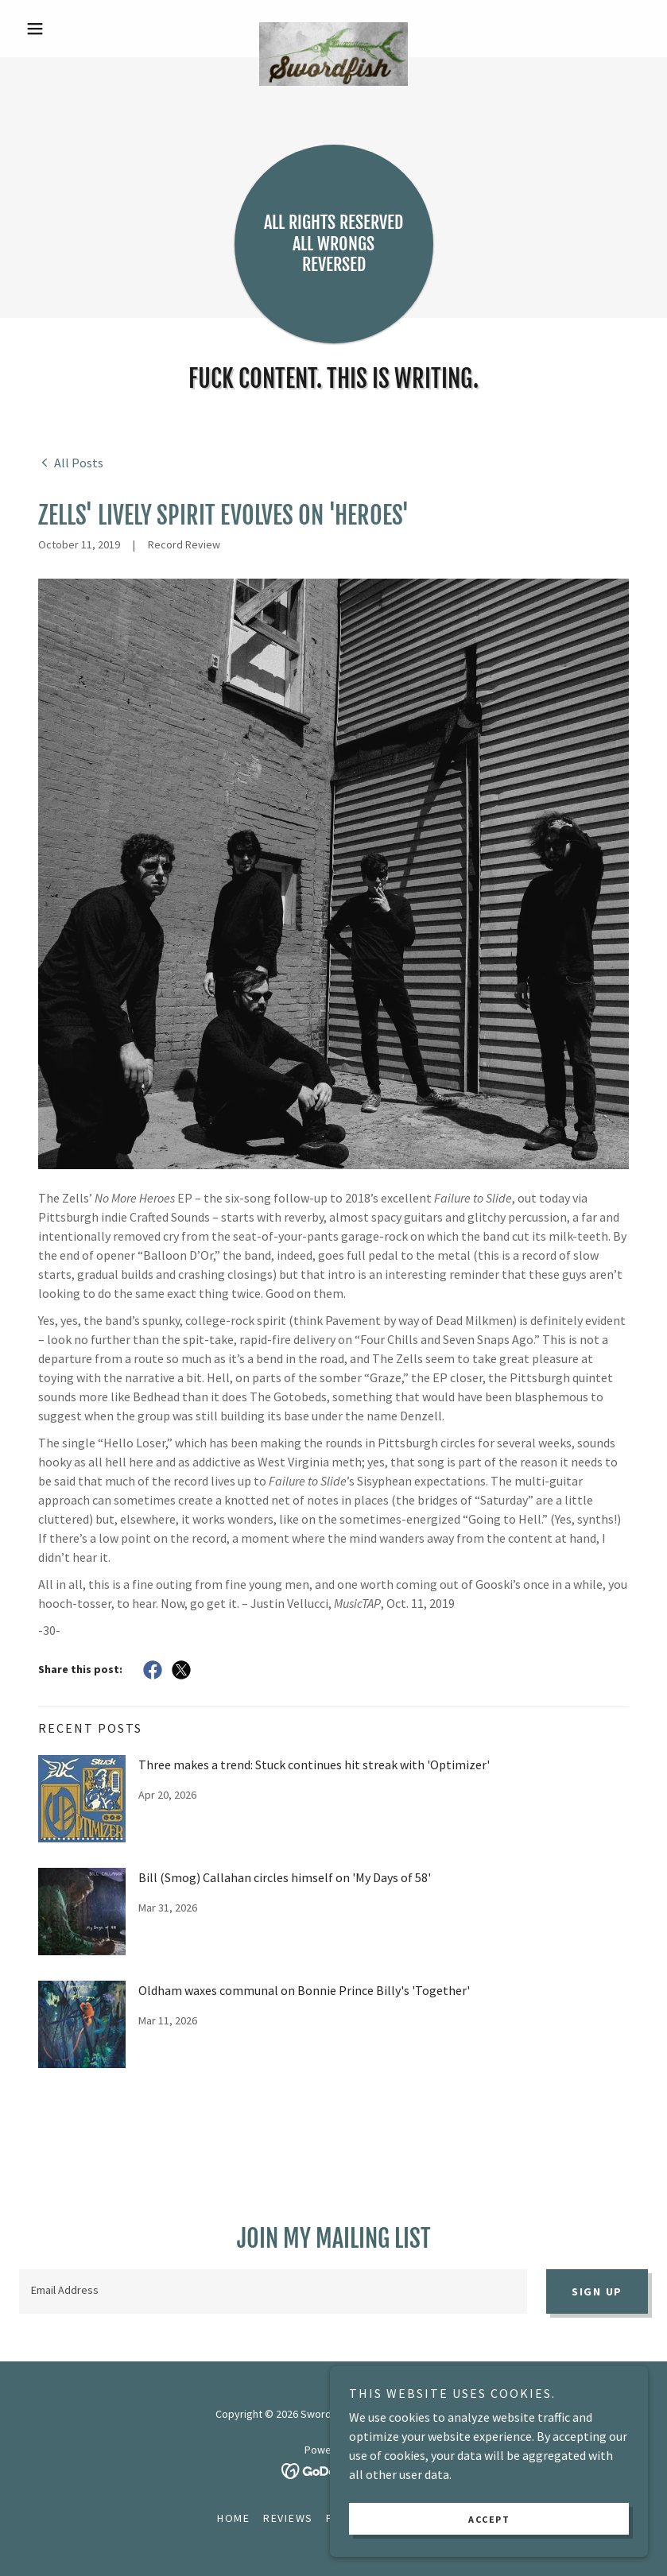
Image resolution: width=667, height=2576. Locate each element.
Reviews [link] (288, 2518)
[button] (66, 29)
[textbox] (273, 2291)
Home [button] (233, 2518)
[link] (334, 28)
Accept (489, 2519)
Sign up (597, 2291)
